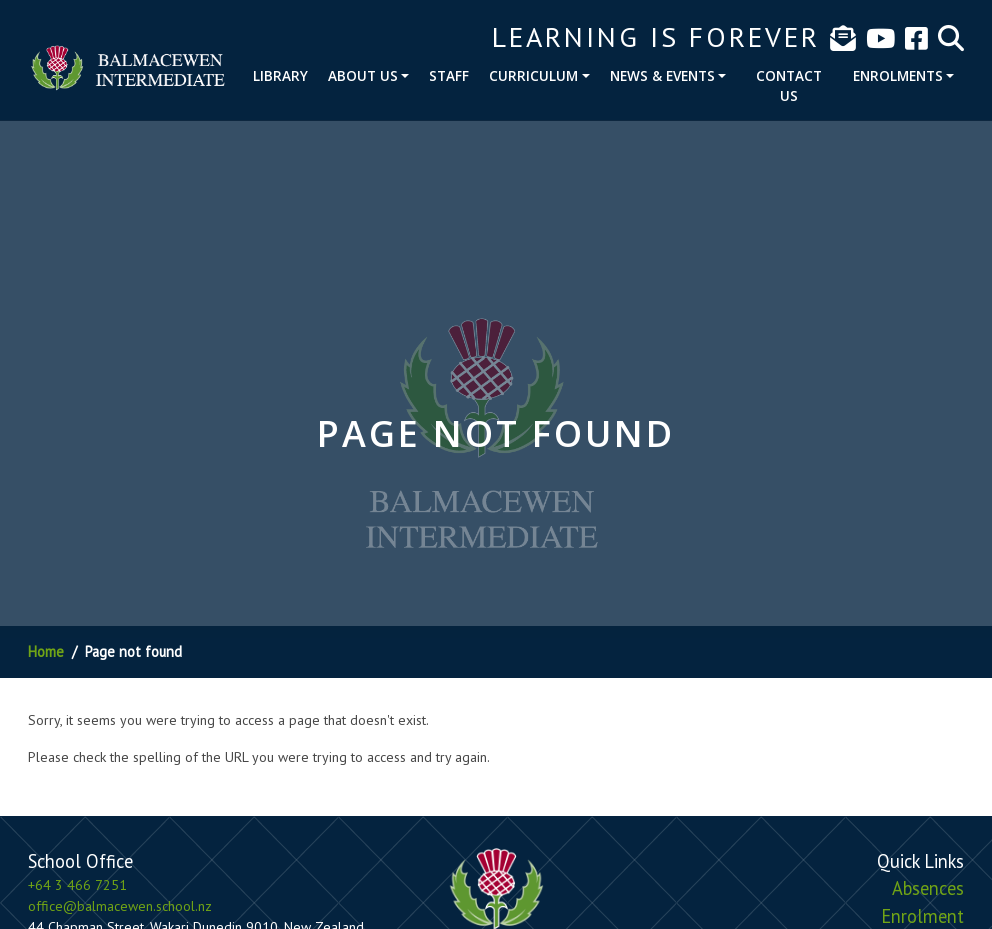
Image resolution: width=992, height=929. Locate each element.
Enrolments (898, 75)
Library (280, 75)
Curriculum (533, 75)
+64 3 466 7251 (77, 885)
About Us (363, 75)
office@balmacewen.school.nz (120, 906)
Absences (928, 888)
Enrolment (922, 916)
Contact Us (789, 85)
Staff (449, 75)
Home (46, 651)
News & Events (662, 75)
